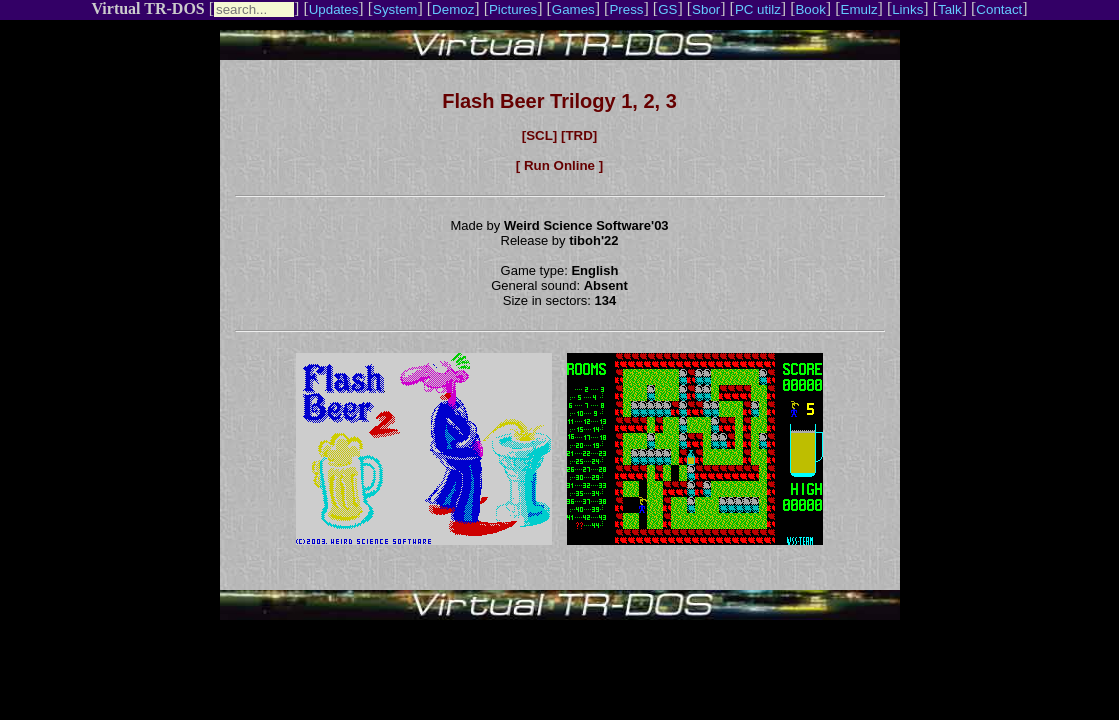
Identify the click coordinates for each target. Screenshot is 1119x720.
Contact (999, 9)
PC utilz (758, 9)
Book (810, 9)
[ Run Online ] (559, 165)
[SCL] (540, 135)
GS (667, 9)
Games (573, 9)
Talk (950, 9)
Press (626, 9)
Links (907, 9)
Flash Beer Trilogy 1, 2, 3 (559, 101)
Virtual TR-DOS (147, 8)
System (395, 9)
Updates (334, 9)
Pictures (513, 9)
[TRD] (579, 135)
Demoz (453, 9)
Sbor (706, 9)
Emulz (859, 9)
